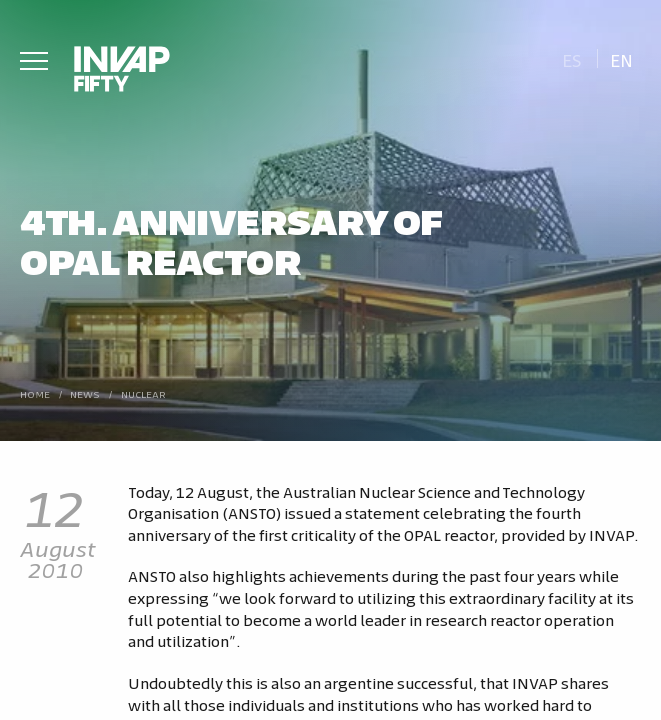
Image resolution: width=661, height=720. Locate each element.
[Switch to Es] (571, 58)
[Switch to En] (622, 58)
